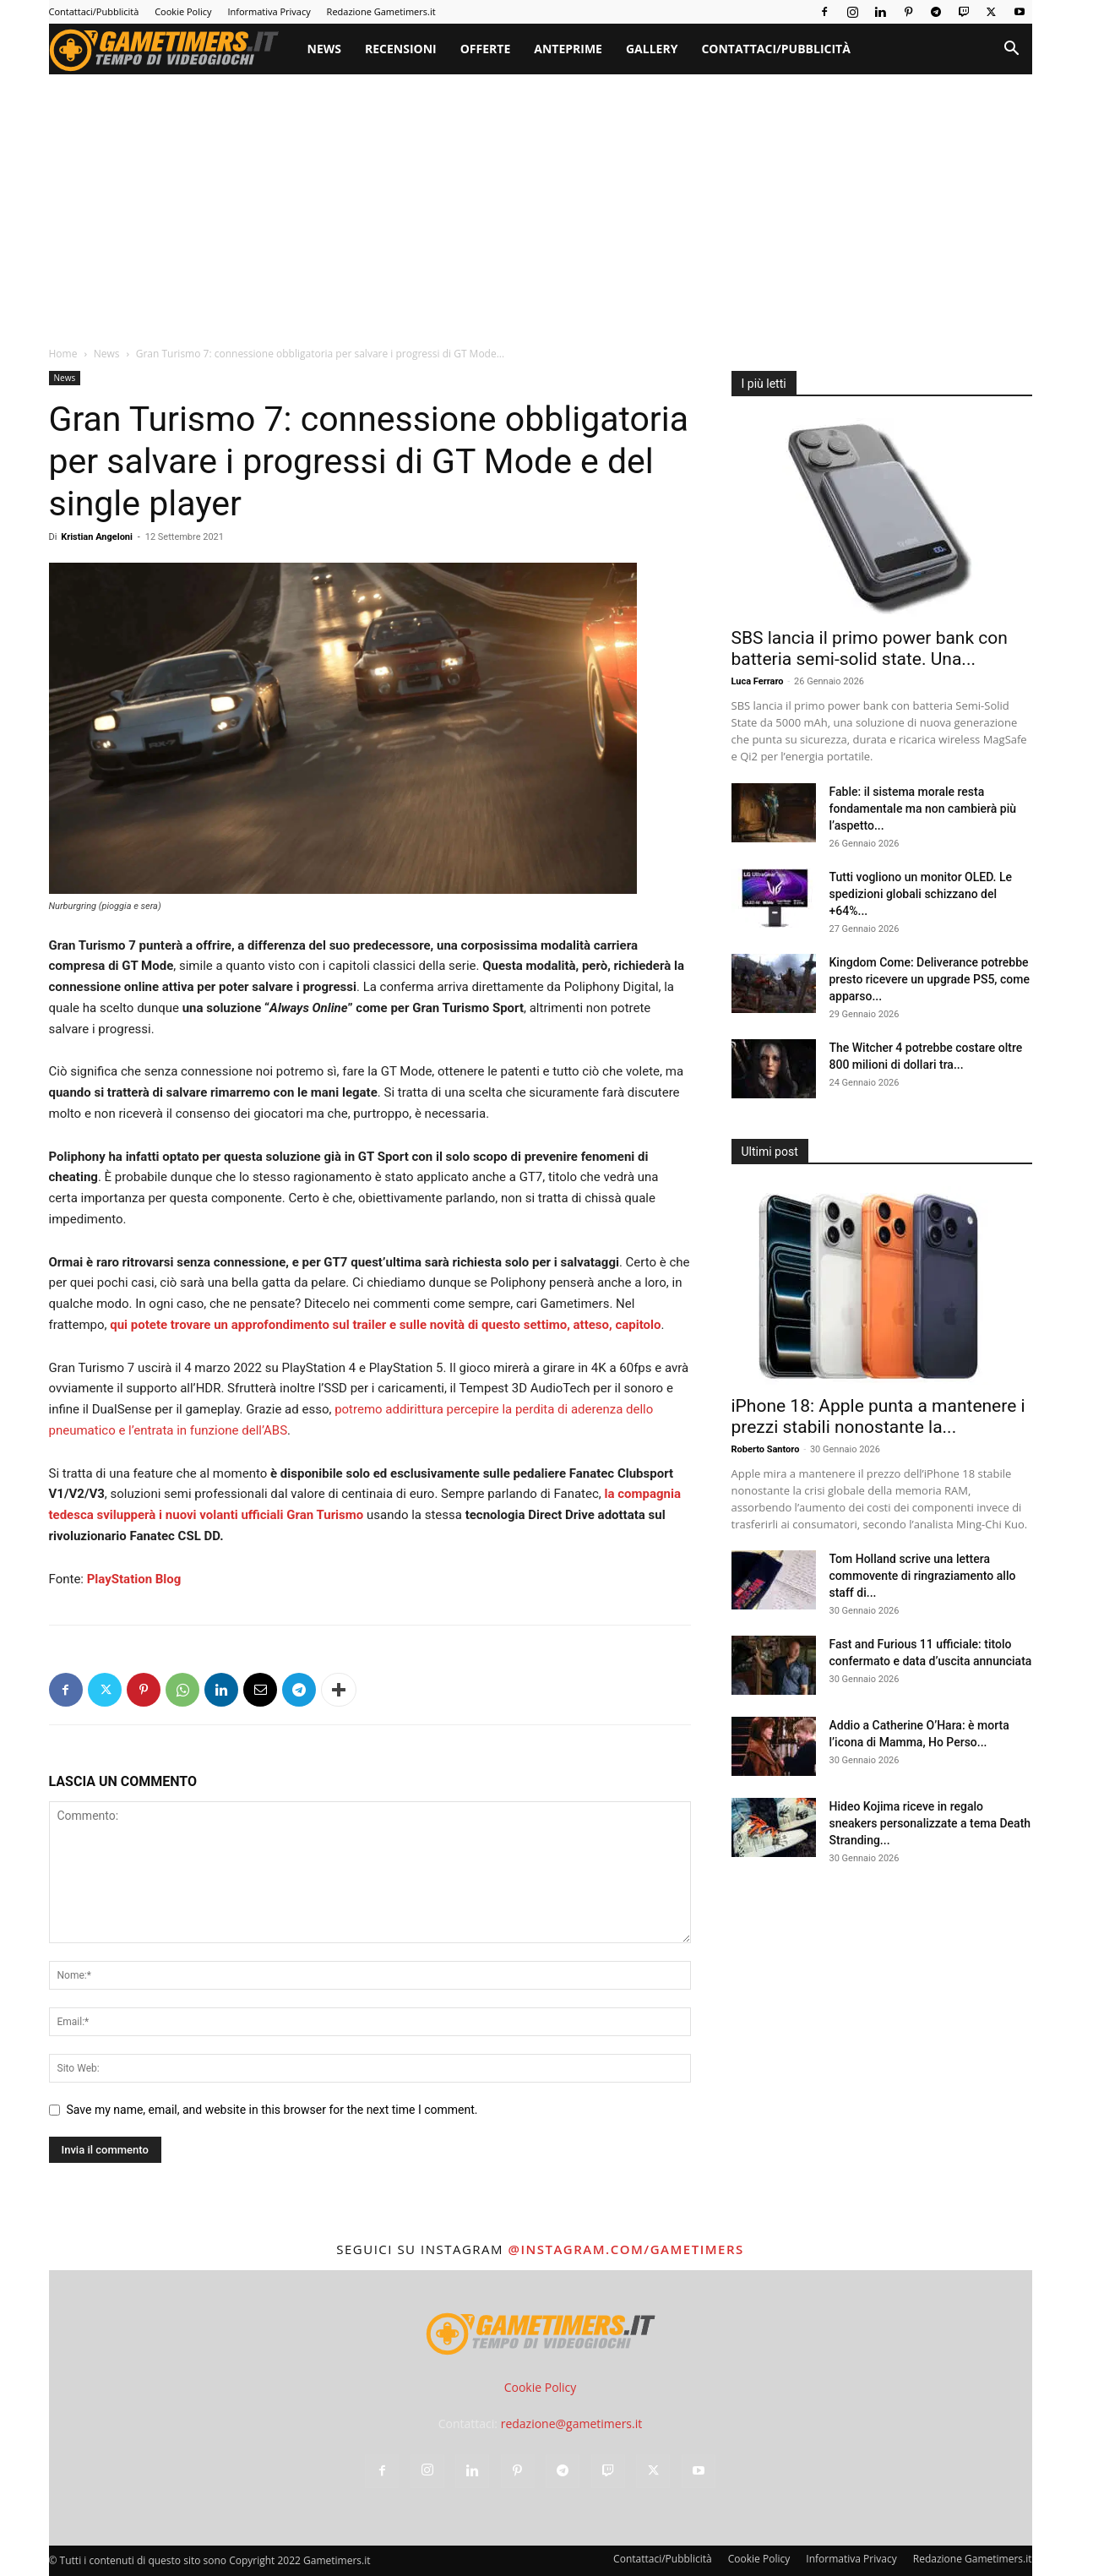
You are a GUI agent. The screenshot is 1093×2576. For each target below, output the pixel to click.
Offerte (485, 49)
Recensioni (401, 49)
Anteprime (568, 49)
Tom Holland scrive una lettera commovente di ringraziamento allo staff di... (922, 1575)
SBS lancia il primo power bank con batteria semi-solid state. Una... (869, 648)
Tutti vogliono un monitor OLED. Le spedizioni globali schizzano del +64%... (921, 894)
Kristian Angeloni (97, 536)
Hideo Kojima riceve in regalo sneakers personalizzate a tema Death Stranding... (930, 1823)
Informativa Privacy (268, 11)
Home (63, 353)
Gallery (651, 49)
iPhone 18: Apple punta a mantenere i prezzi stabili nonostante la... (878, 1416)
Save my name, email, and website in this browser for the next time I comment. (272, 2109)
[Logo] (172, 49)
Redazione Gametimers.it (381, 11)
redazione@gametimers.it (572, 2423)
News (324, 49)
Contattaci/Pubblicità (94, 11)
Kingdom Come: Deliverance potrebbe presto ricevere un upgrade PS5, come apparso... (929, 979)
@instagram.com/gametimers (625, 2249)
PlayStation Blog (134, 1579)
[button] (1012, 50)
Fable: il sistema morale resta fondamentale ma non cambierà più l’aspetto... (923, 808)
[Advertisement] (540, 201)
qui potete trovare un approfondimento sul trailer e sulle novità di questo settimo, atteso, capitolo (385, 1324)
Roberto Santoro (765, 1449)
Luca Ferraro (757, 681)
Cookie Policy (183, 11)
